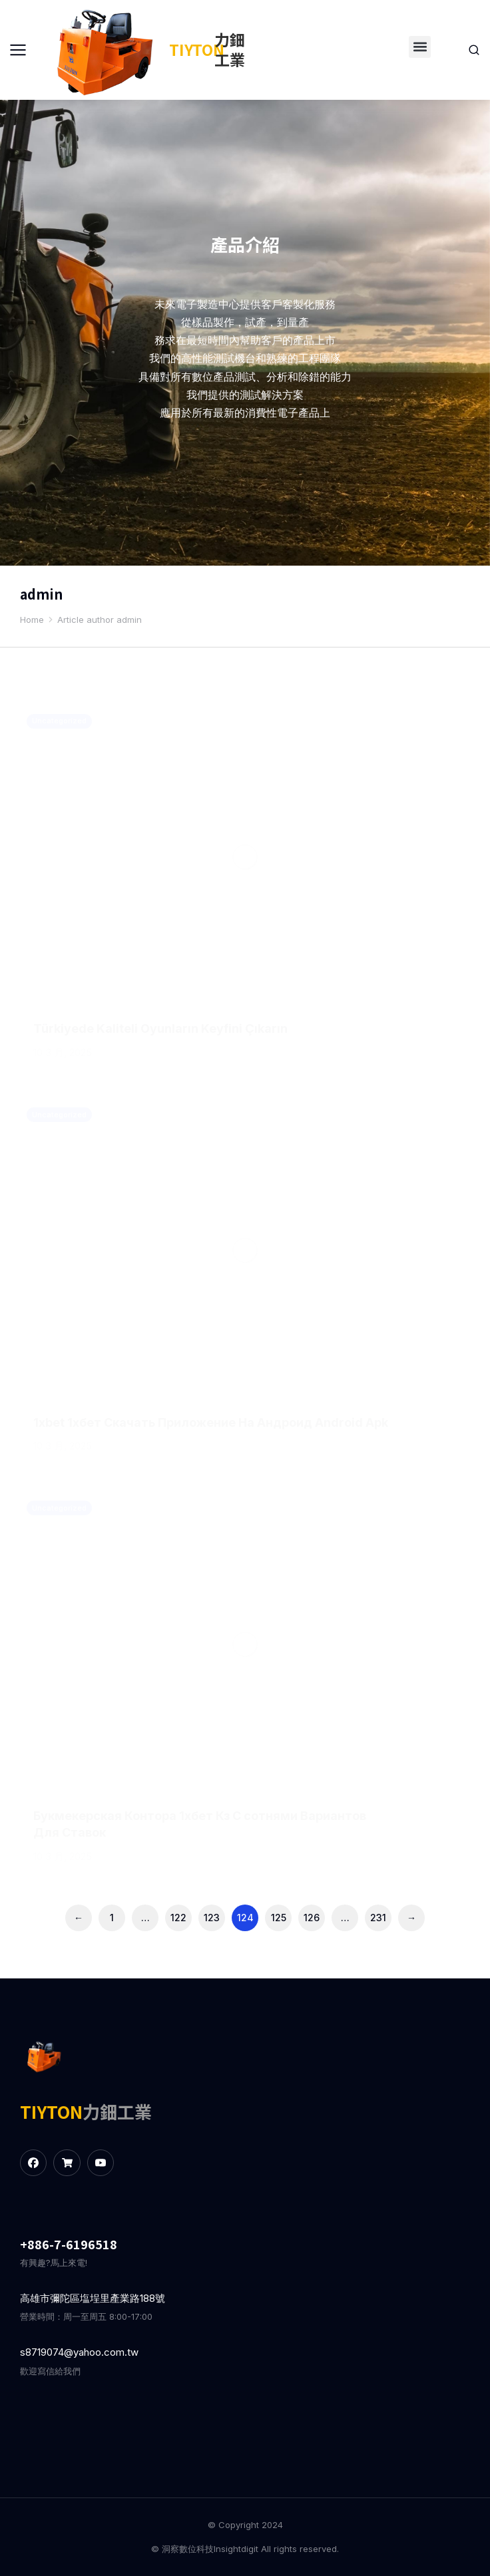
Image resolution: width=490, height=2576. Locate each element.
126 (312, 1917)
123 (212, 1917)
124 (245, 1917)
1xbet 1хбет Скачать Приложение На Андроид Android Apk (210, 1422)
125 (278, 1917)
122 (178, 1917)
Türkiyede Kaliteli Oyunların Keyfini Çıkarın (160, 1028)
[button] (420, 47)
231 (378, 1917)
